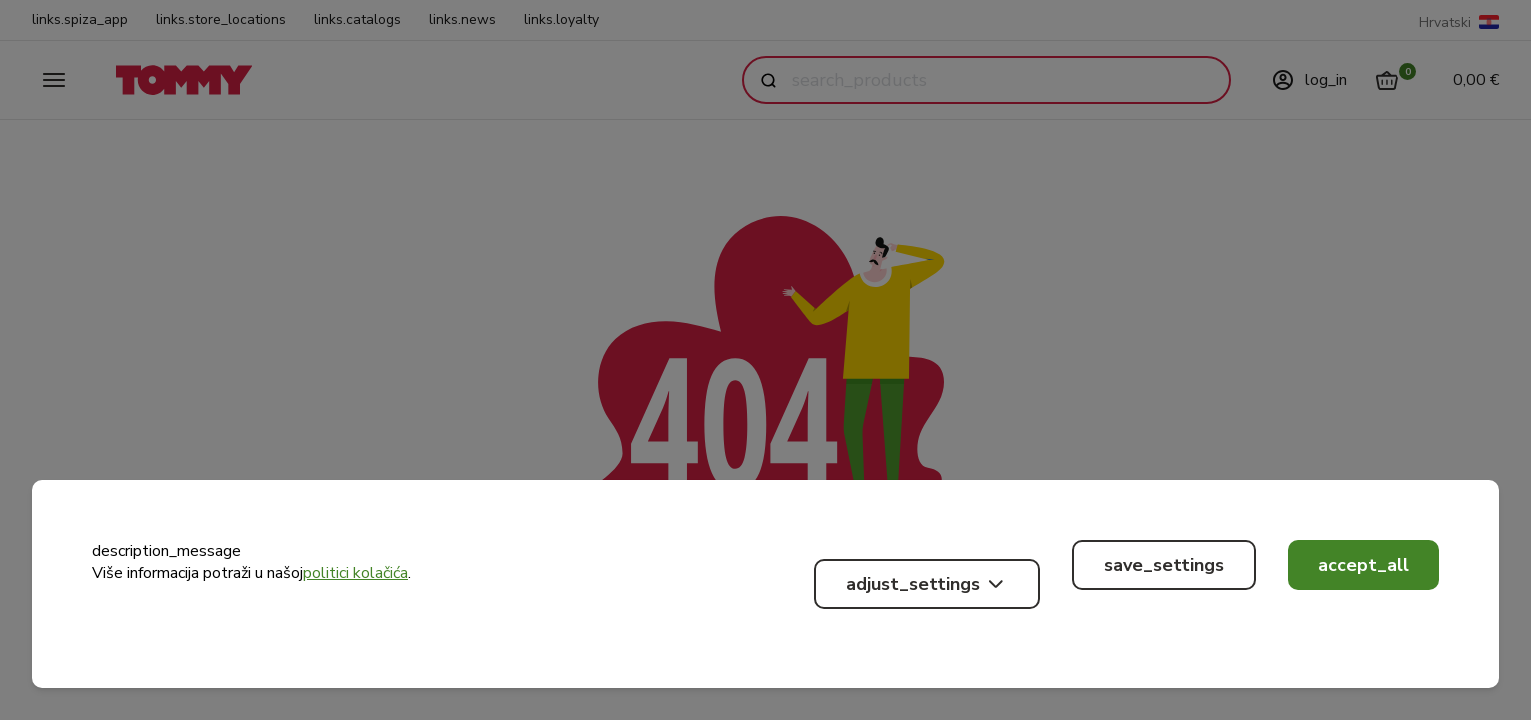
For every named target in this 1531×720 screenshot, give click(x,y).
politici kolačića (355, 573)
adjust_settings (927, 584)
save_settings (1164, 565)
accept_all (1363, 565)
